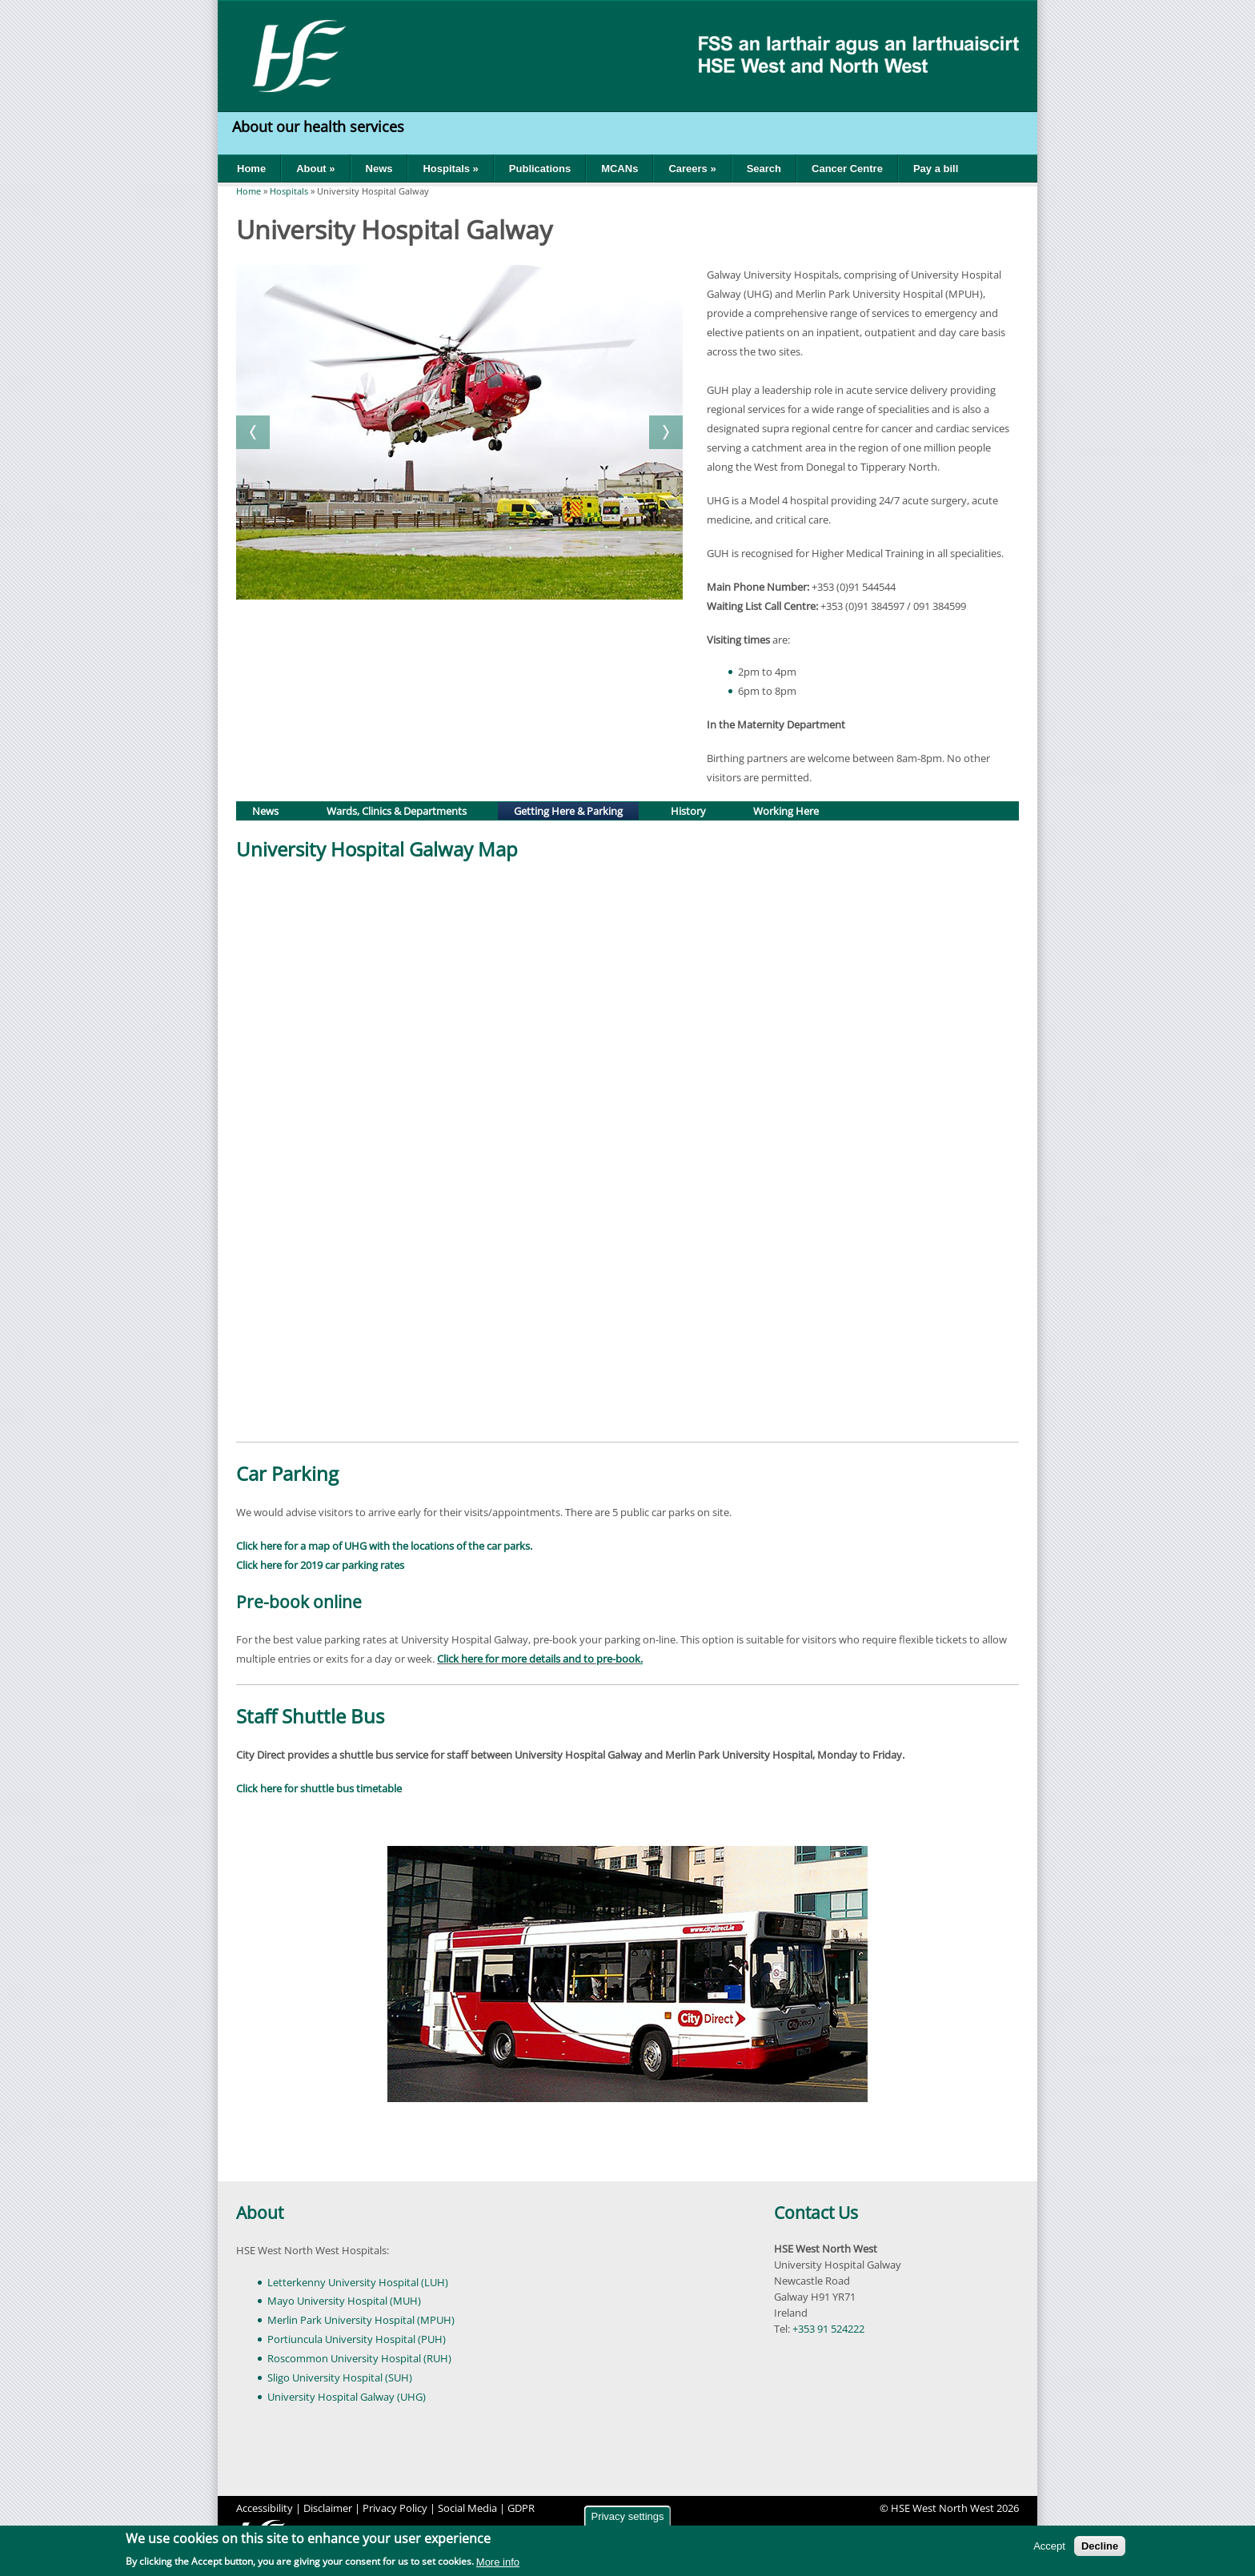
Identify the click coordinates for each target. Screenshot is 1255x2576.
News (379, 169)
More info (497, 2562)
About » (315, 169)
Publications (540, 169)
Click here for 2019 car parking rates (320, 1565)
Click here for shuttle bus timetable (319, 1788)
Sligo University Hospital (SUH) (339, 2377)
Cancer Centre (847, 169)
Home (251, 169)
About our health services (320, 126)
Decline (1099, 2546)
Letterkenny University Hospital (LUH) (357, 2282)
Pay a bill (935, 169)
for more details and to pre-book (562, 1658)
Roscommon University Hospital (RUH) (359, 2358)
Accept (1049, 2546)
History (688, 811)
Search (764, 169)
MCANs (619, 169)
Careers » (692, 169)
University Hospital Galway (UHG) (346, 2396)
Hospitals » (450, 169)
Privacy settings (627, 2516)
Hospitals (289, 191)
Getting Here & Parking (575, 809)
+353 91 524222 (828, 2328)
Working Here (786, 811)
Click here (460, 1658)
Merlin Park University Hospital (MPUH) (361, 2320)
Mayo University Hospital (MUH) (344, 2300)
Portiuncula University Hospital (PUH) (356, 2339)
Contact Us (816, 2212)
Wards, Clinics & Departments (397, 811)
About (259, 2212)
